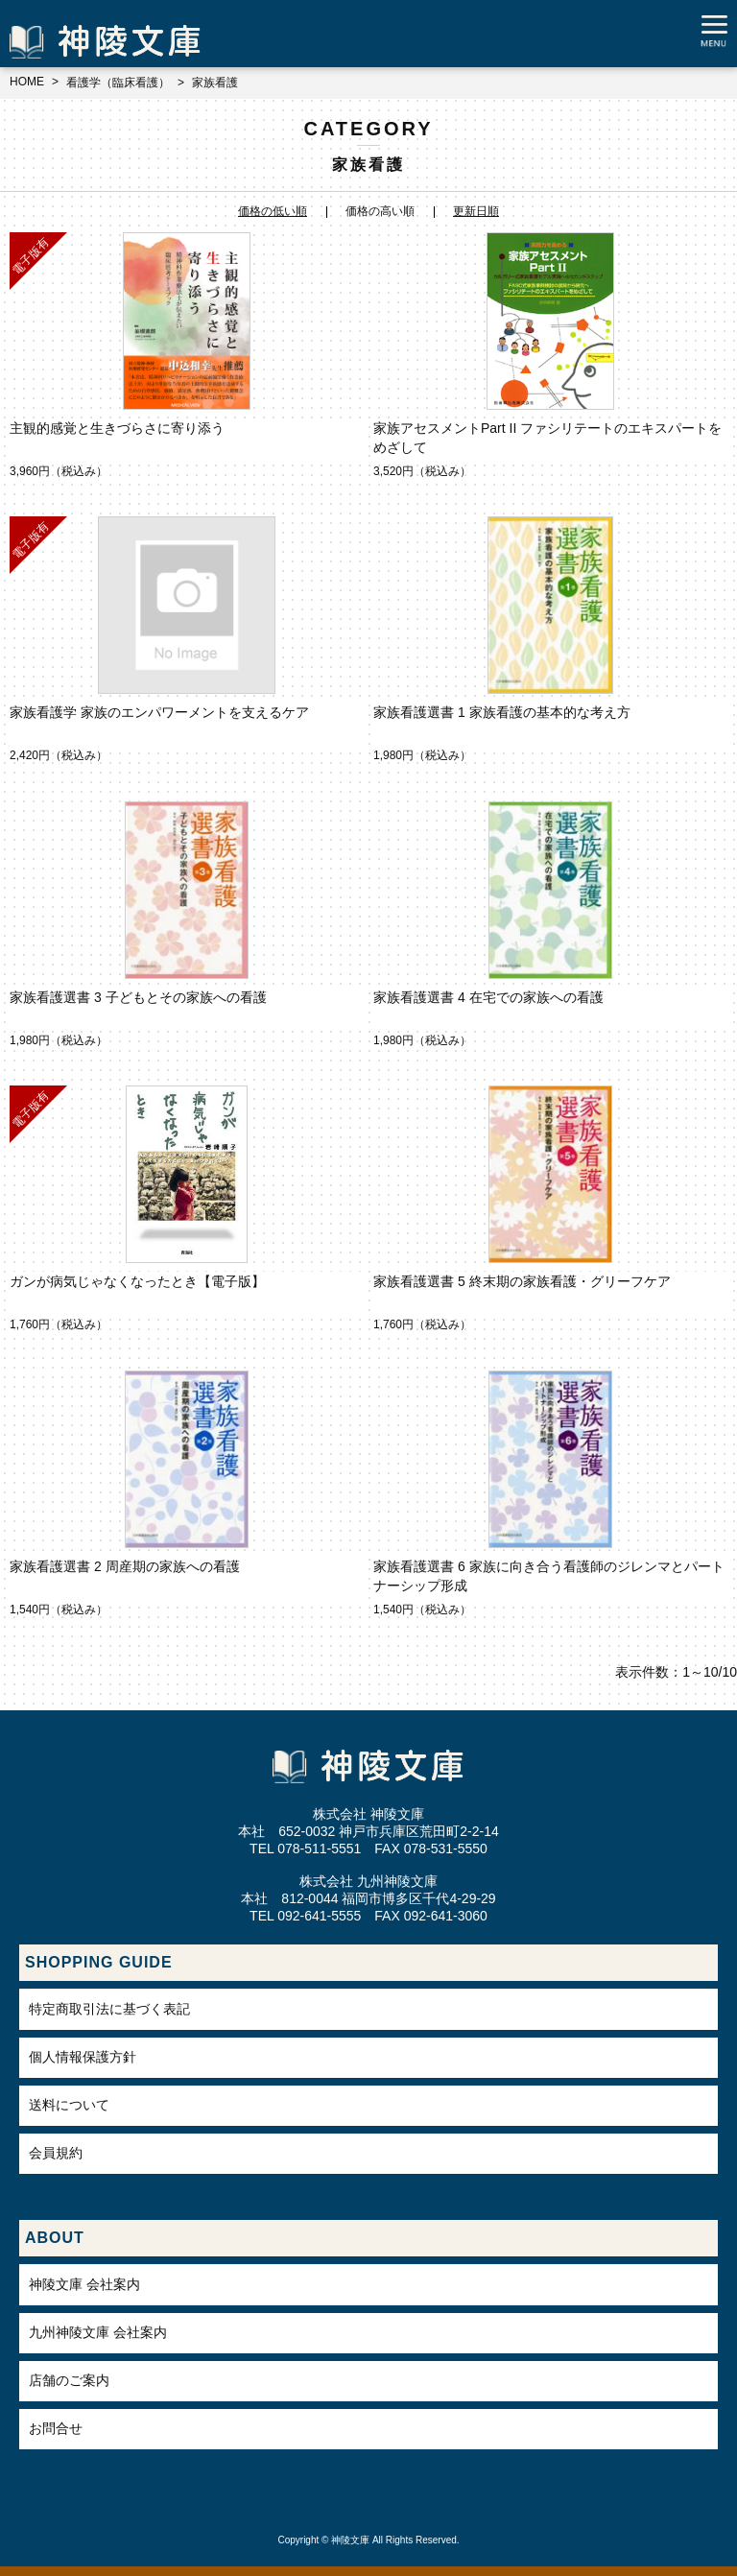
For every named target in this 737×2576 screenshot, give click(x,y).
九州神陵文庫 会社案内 (98, 2332)
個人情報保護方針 (82, 2056)
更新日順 (476, 211)
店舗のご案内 (69, 2380)
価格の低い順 (272, 211)
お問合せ (56, 2428)
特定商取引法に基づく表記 (109, 2008)
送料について (69, 2104)
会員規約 (56, 2152)
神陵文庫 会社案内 (84, 2284)
